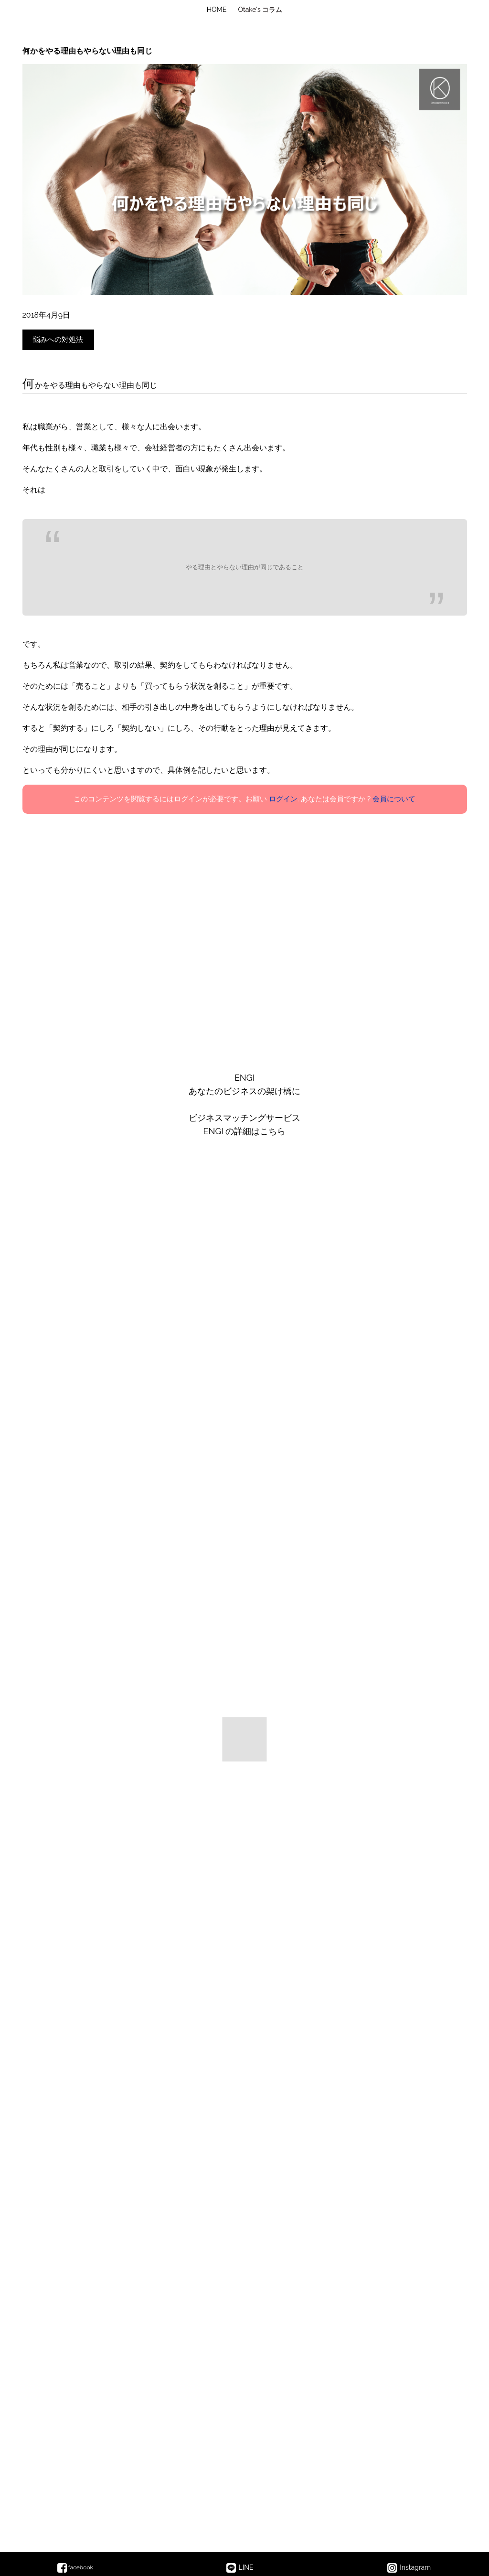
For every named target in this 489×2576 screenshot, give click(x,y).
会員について (393, 799)
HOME (217, 9)
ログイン (283, 799)
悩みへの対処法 (58, 339)
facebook (75, 2567)
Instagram (409, 2568)
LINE (240, 2568)
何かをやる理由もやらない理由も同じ (87, 50)
